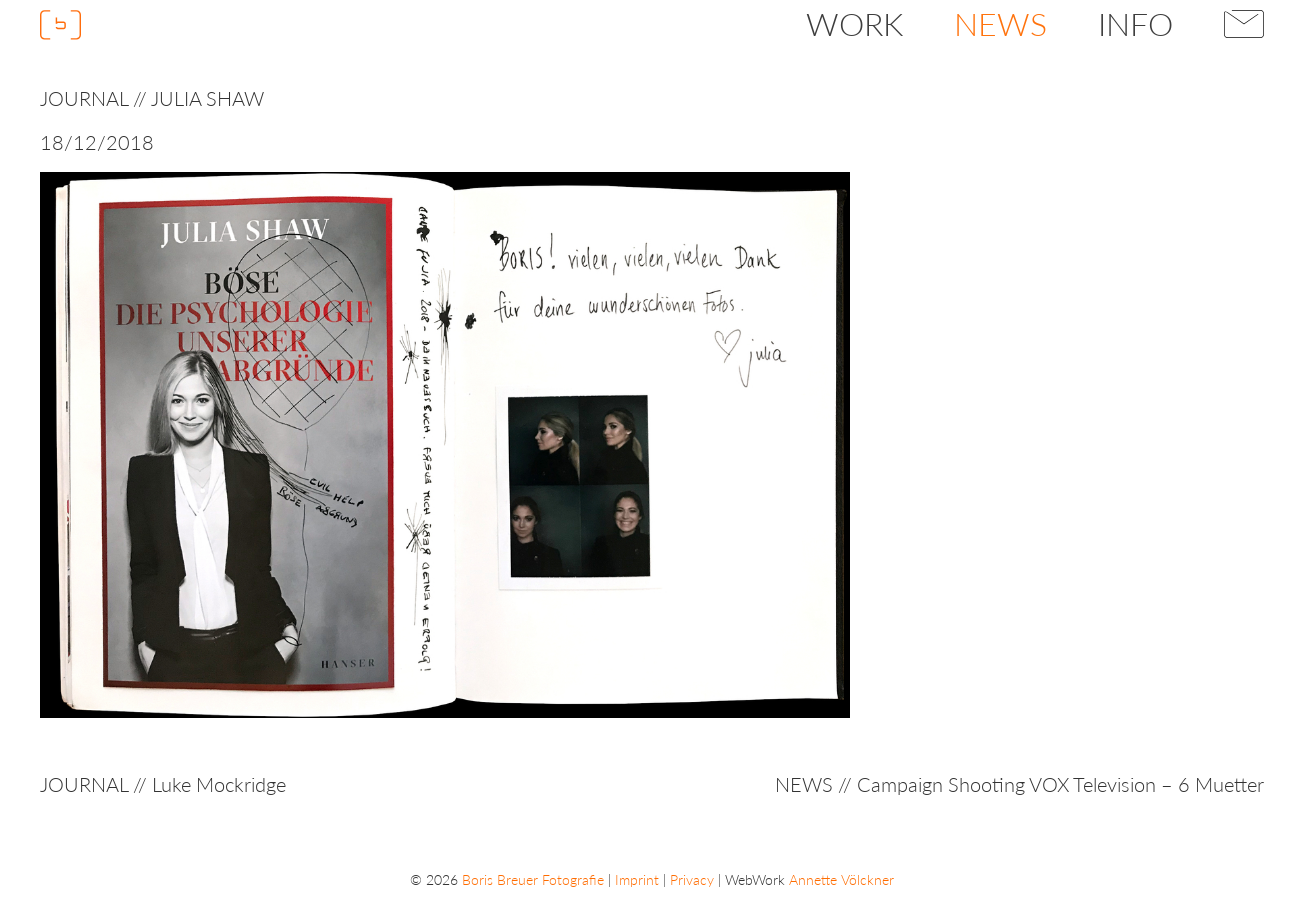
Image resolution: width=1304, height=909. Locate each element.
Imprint (637, 879)
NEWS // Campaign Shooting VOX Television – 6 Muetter (1019, 784)
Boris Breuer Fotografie (533, 879)
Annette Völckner (841, 879)
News (1000, 23)
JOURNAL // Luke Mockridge (163, 784)
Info (1135, 23)
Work (854, 23)
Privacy (692, 879)
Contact (1244, 24)
